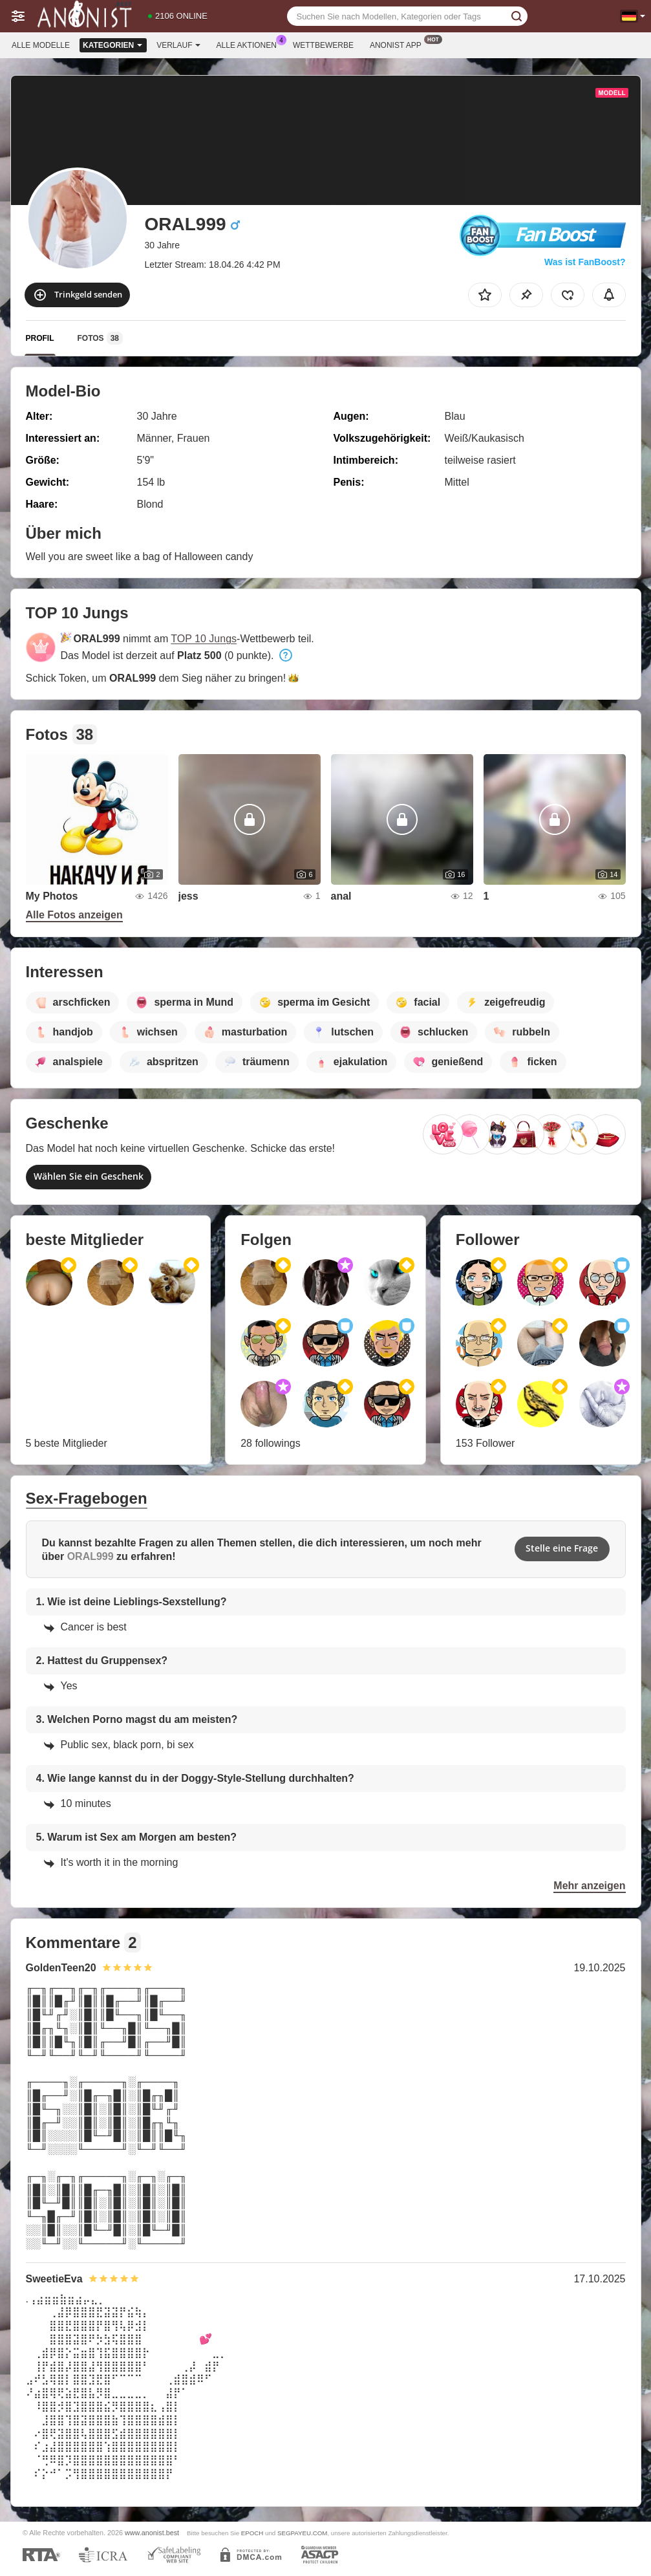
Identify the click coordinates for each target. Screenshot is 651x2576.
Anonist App (399, 44)
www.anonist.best (152, 2533)
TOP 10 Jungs (204, 638)
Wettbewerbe (323, 45)
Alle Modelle (41, 45)
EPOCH (252, 2533)
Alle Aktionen (250, 44)
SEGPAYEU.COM (302, 2533)
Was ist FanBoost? (585, 262)
